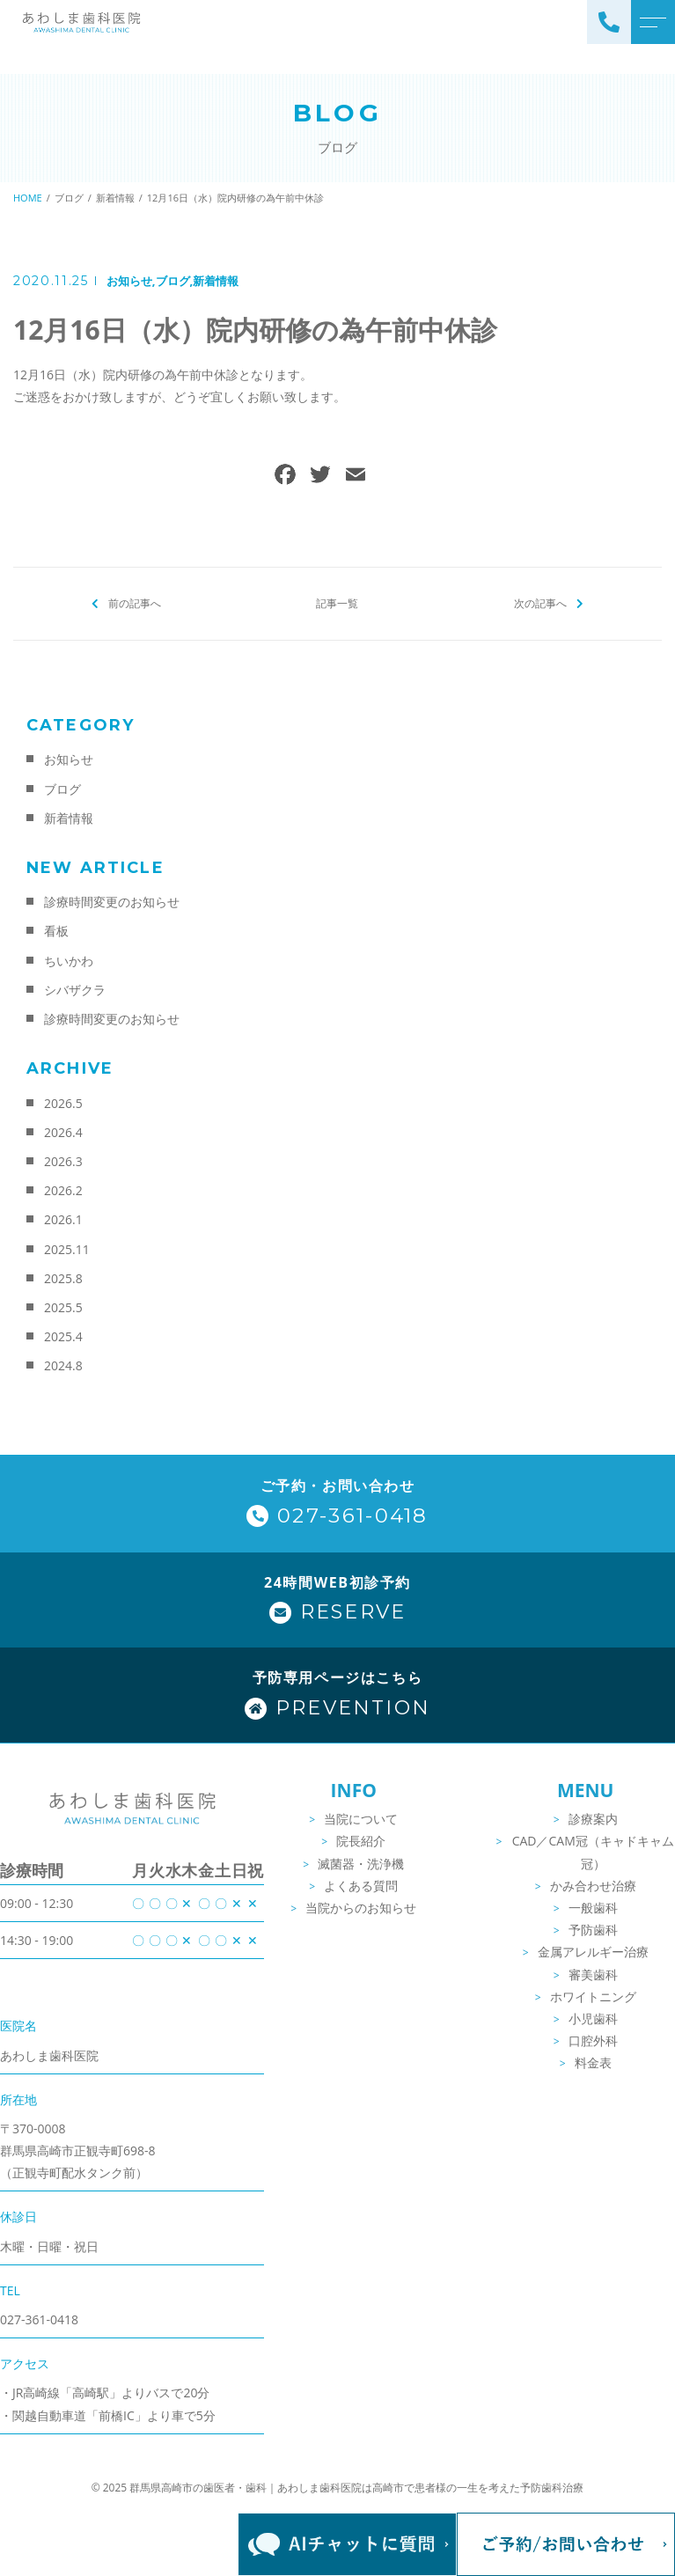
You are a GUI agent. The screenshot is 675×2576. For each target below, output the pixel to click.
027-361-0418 (39, 2319)
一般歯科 (593, 1907)
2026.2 (63, 1190)
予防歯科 (593, 1929)
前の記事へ (134, 603)
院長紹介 (360, 1840)
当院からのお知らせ (360, 1907)
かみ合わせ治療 (593, 1885)
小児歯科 (593, 2018)
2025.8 (63, 1278)
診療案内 (593, 1818)
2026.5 (63, 1103)
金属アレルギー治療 (593, 1951)
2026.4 (63, 1132)
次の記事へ (540, 603)
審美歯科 (593, 1974)
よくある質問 (361, 1885)
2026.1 (63, 1219)
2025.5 (63, 1307)
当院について (361, 1818)
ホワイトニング (593, 1996)
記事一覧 (337, 603)
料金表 (593, 2062)
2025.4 (63, 1336)
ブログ (173, 281)
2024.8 (63, 1365)
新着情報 (215, 281)
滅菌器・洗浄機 (361, 1863)
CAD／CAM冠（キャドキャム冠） (593, 1851)
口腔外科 (593, 2040)
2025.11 (67, 1249)
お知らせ (129, 281)
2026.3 (63, 1161)
